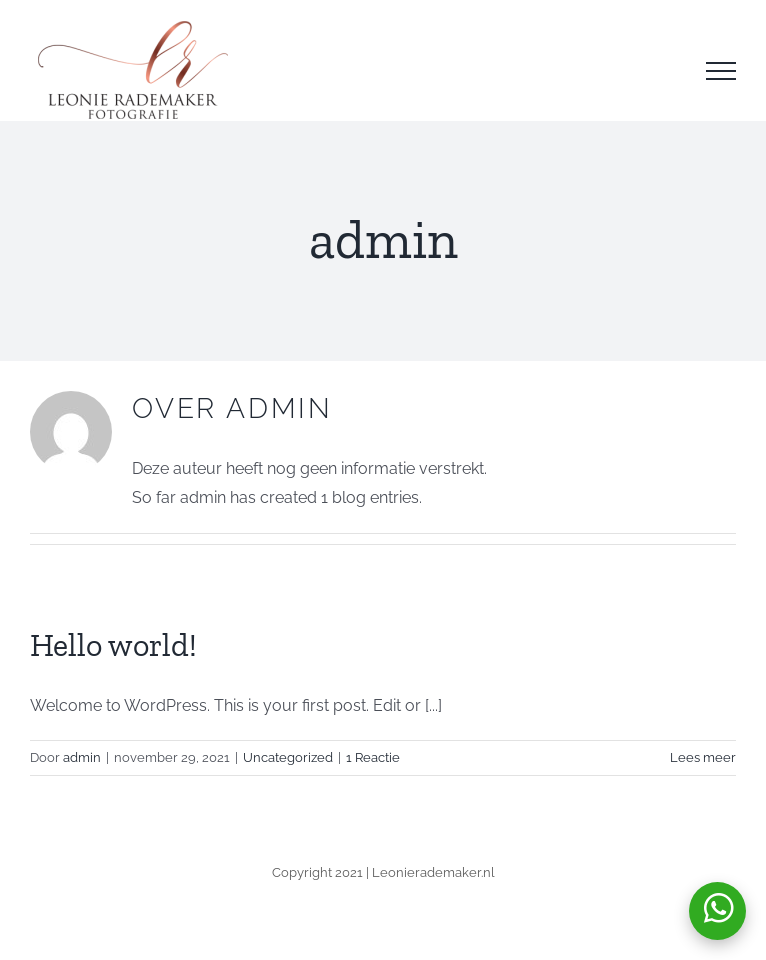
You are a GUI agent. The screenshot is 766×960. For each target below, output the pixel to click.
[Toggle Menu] (721, 71)
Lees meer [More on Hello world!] (703, 757)
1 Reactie (373, 757)
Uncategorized (288, 757)
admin (82, 757)
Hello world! (113, 645)
